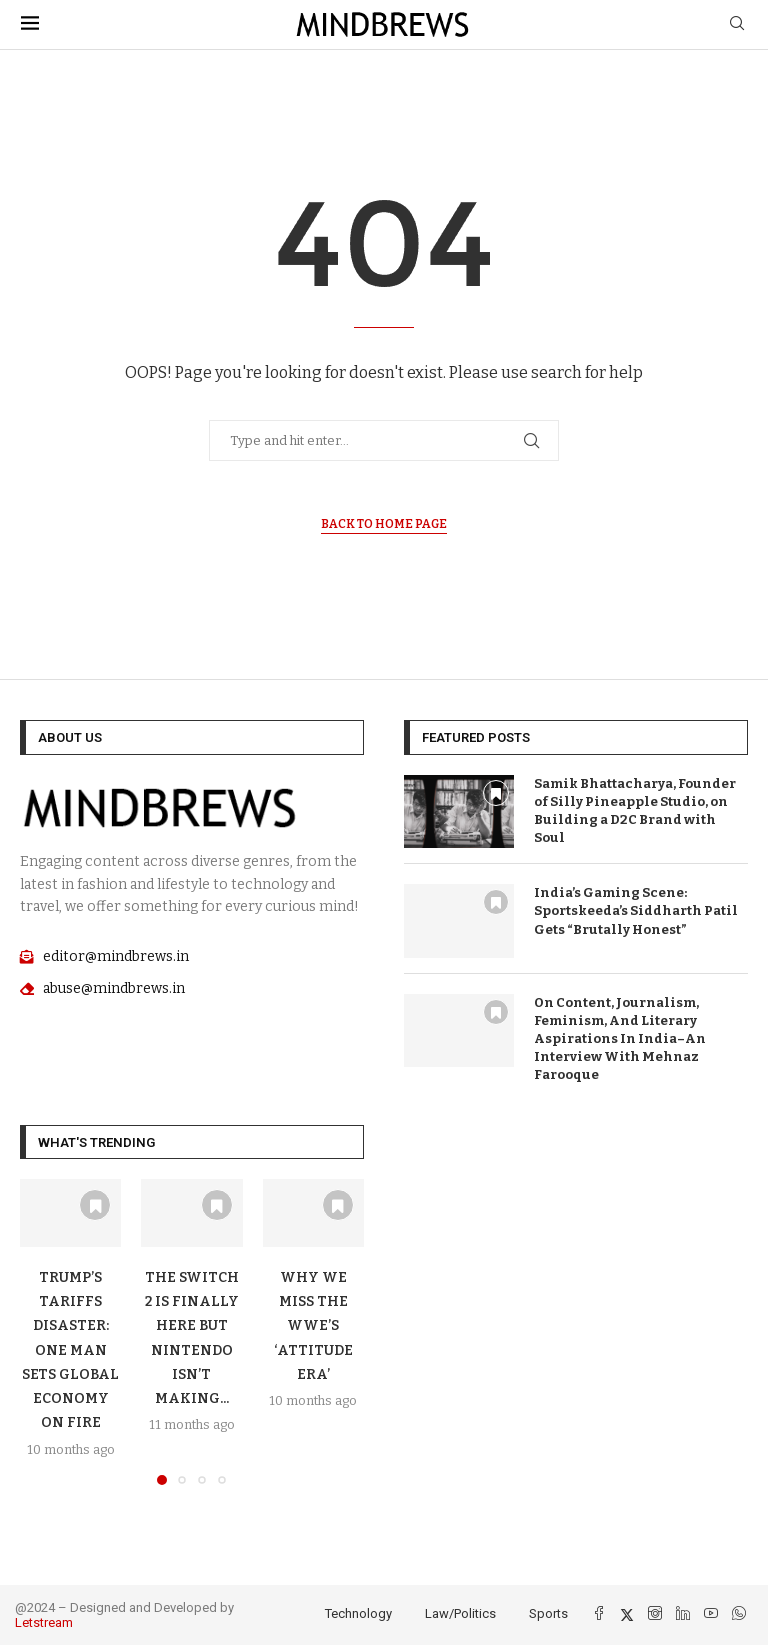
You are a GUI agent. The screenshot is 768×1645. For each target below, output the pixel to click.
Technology (358, 1613)
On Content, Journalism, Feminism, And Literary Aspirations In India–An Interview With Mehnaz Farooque (620, 1039)
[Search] (737, 24)
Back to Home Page (384, 524)
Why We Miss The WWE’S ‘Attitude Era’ (313, 1326)
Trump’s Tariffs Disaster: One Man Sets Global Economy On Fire (70, 1350)
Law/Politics (460, 1613)
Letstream (44, 1622)
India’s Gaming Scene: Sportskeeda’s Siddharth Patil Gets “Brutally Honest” (636, 910)
